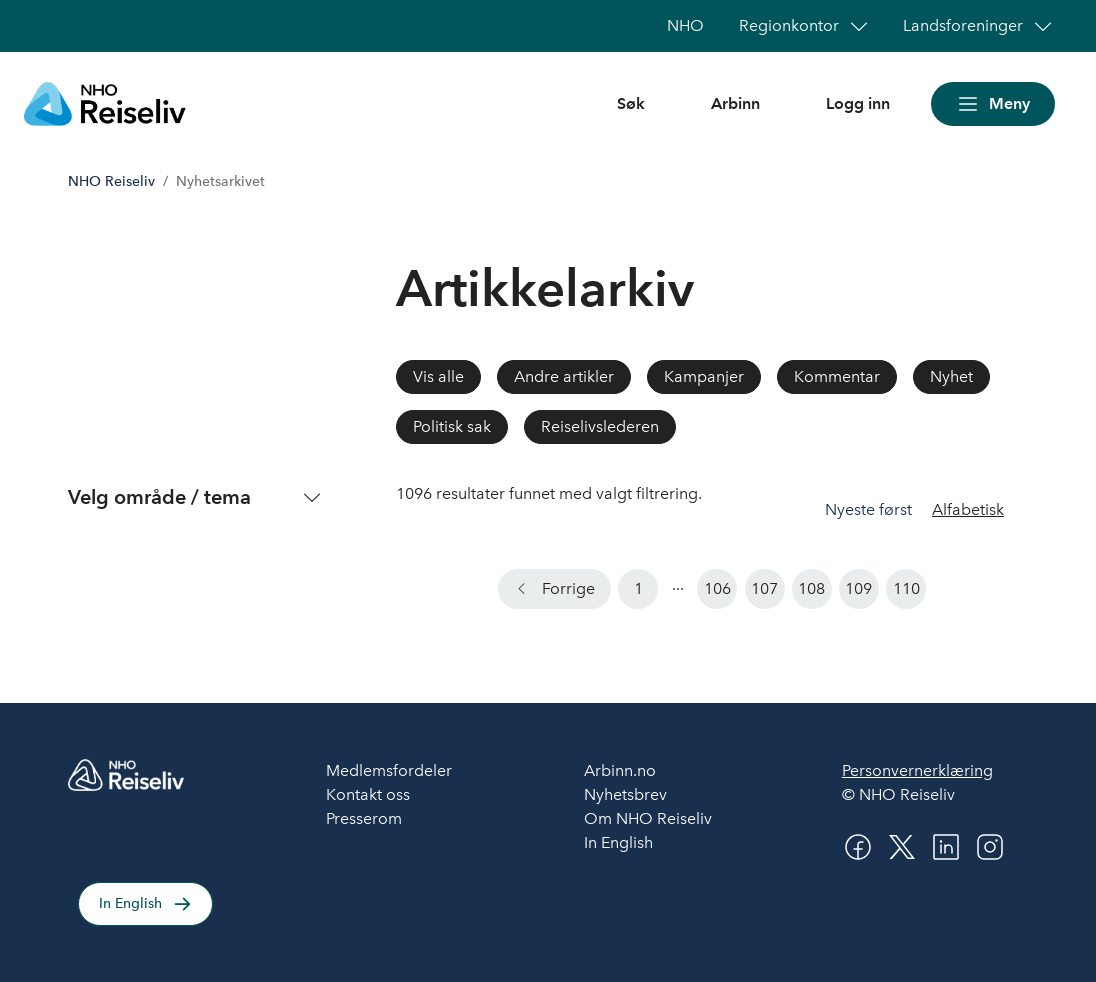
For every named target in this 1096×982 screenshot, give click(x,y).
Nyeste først (870, 509)
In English (130, 903)
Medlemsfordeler (389, 770)
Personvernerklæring (917, 770)
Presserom (364, 818)
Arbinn (735, 103)
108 (811, 588)
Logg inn (858, 103)
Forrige (568, 588)
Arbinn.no (620, 770)
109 (858, 588)
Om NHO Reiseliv (648, 818)
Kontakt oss (368, 794)
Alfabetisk (968, 509)
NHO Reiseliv (111, 181)
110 (906, 588)
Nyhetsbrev (625, 794)
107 (764, 588)
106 (717, 588)
